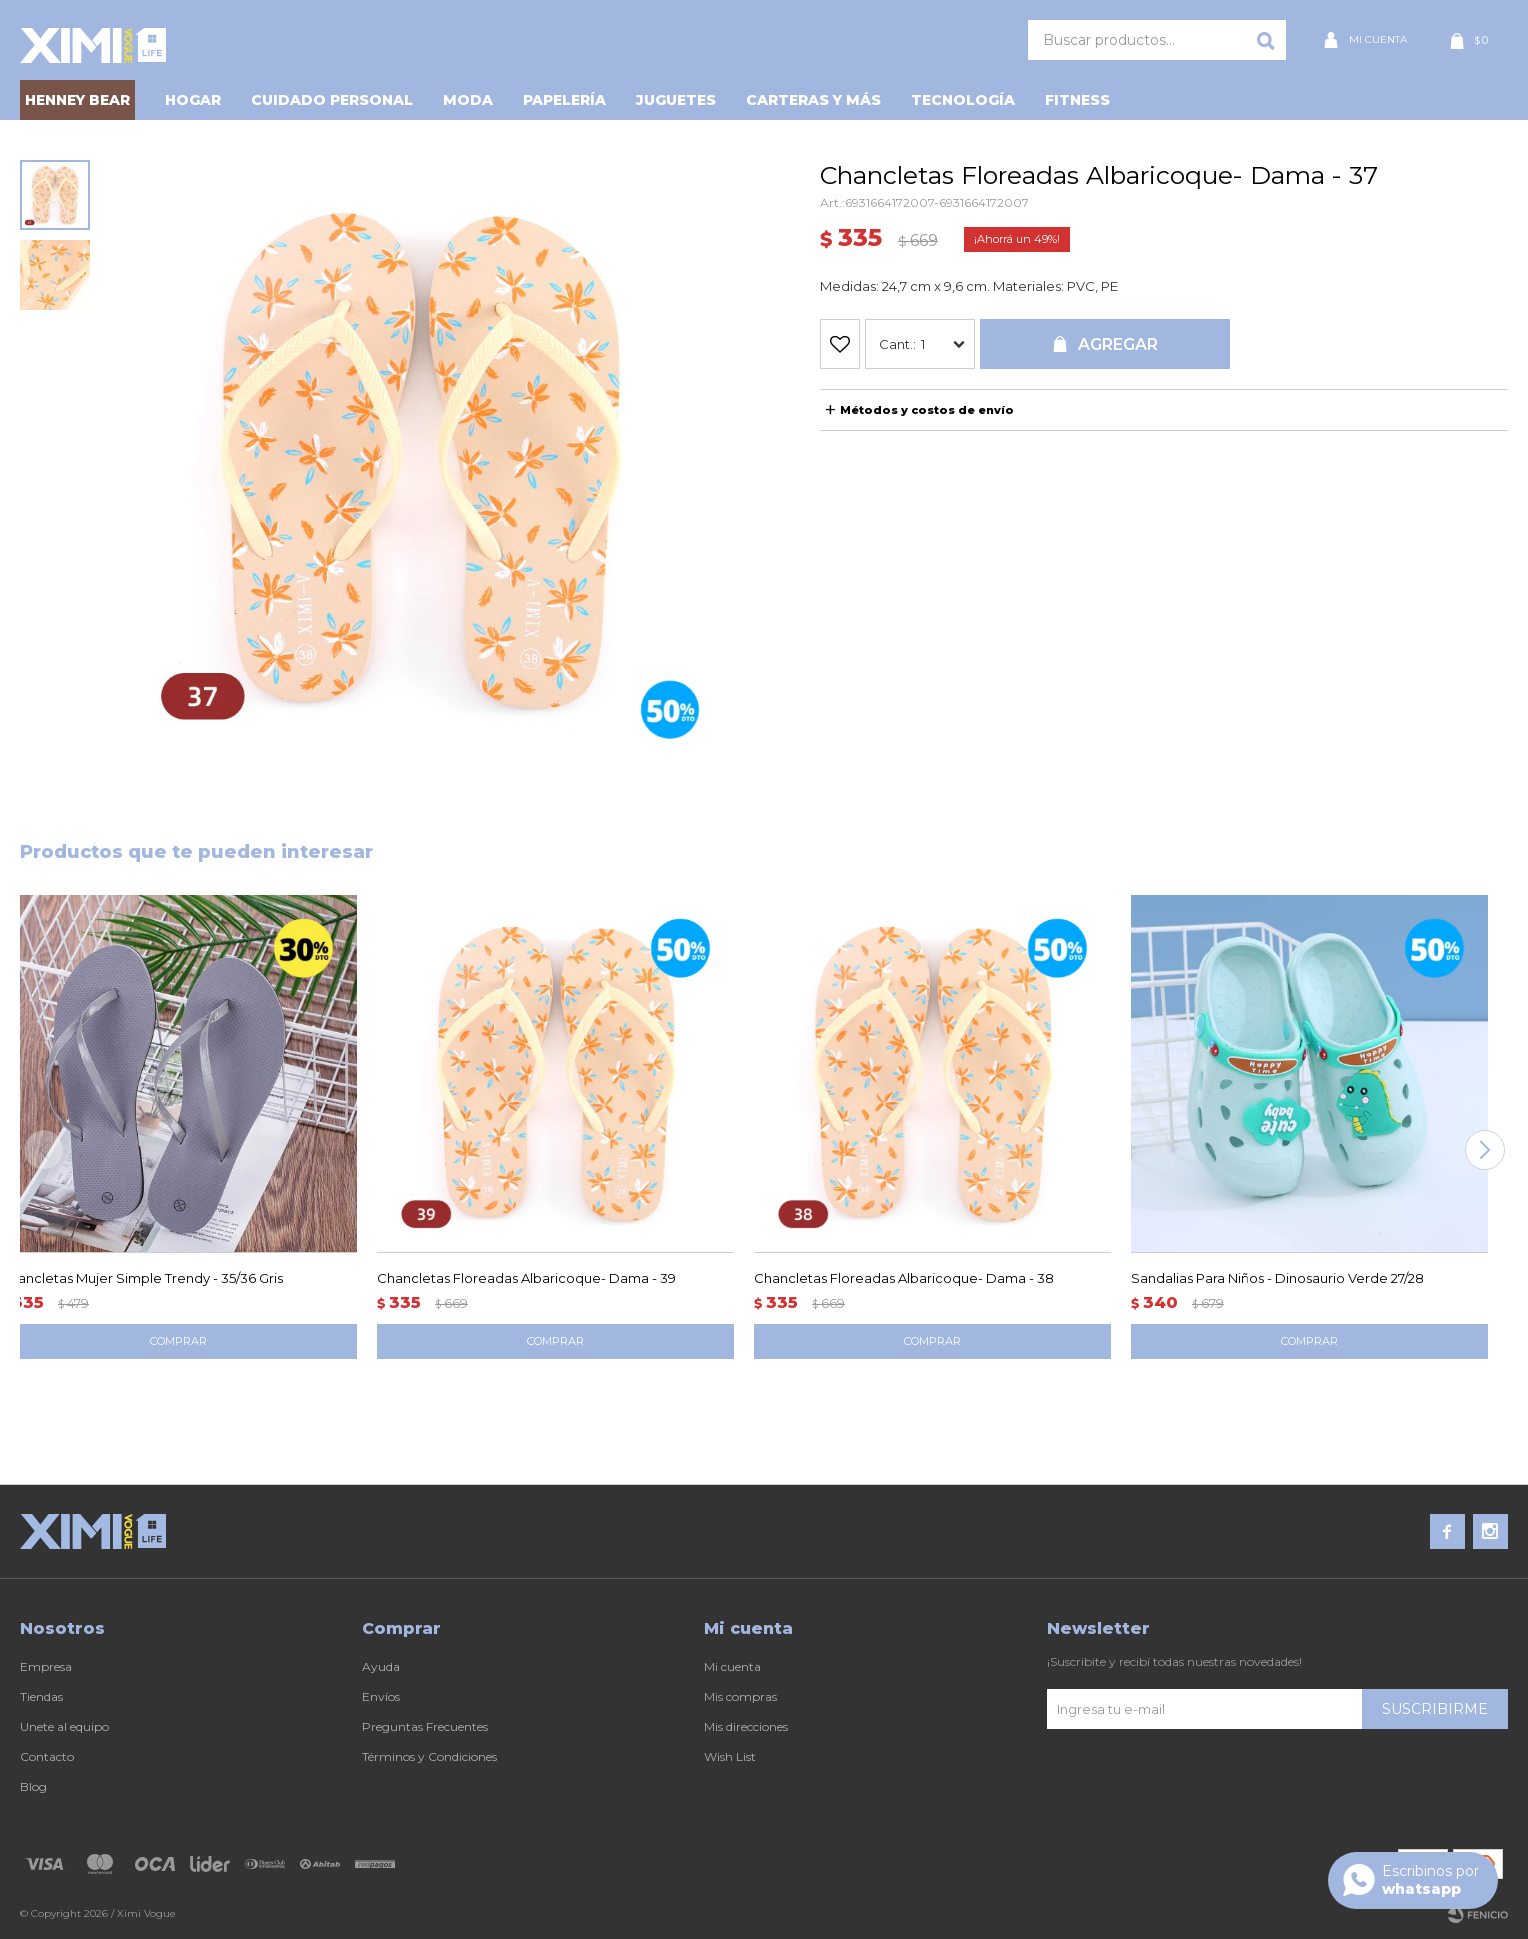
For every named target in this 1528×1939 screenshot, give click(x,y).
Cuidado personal (332, 100)
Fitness (1077, 100)
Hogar (193, 100)
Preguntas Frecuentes (425, 1726)
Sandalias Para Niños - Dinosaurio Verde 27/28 (1277, 1278)
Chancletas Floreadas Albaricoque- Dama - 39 (526, 1278)
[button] (1484, 1150)
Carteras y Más (813, 100)
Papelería (564, 100)
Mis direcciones (746, 1726)
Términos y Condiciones (429, 1756)
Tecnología (963, 100)
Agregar (1118, 344)
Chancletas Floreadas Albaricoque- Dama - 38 (904, 1278)
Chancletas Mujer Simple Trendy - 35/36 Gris (141, 1278)
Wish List (730, 1756)
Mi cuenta (732, 1666)
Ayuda (381, 1666)
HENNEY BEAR (77, 100)
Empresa (46, 1666)
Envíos (381, 1696)
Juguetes (676, 100)
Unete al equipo (64, 1726)
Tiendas (41, 1696)
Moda (468, 100)
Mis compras (740, 1696)
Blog (33, 1786)
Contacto (47, 1756)
